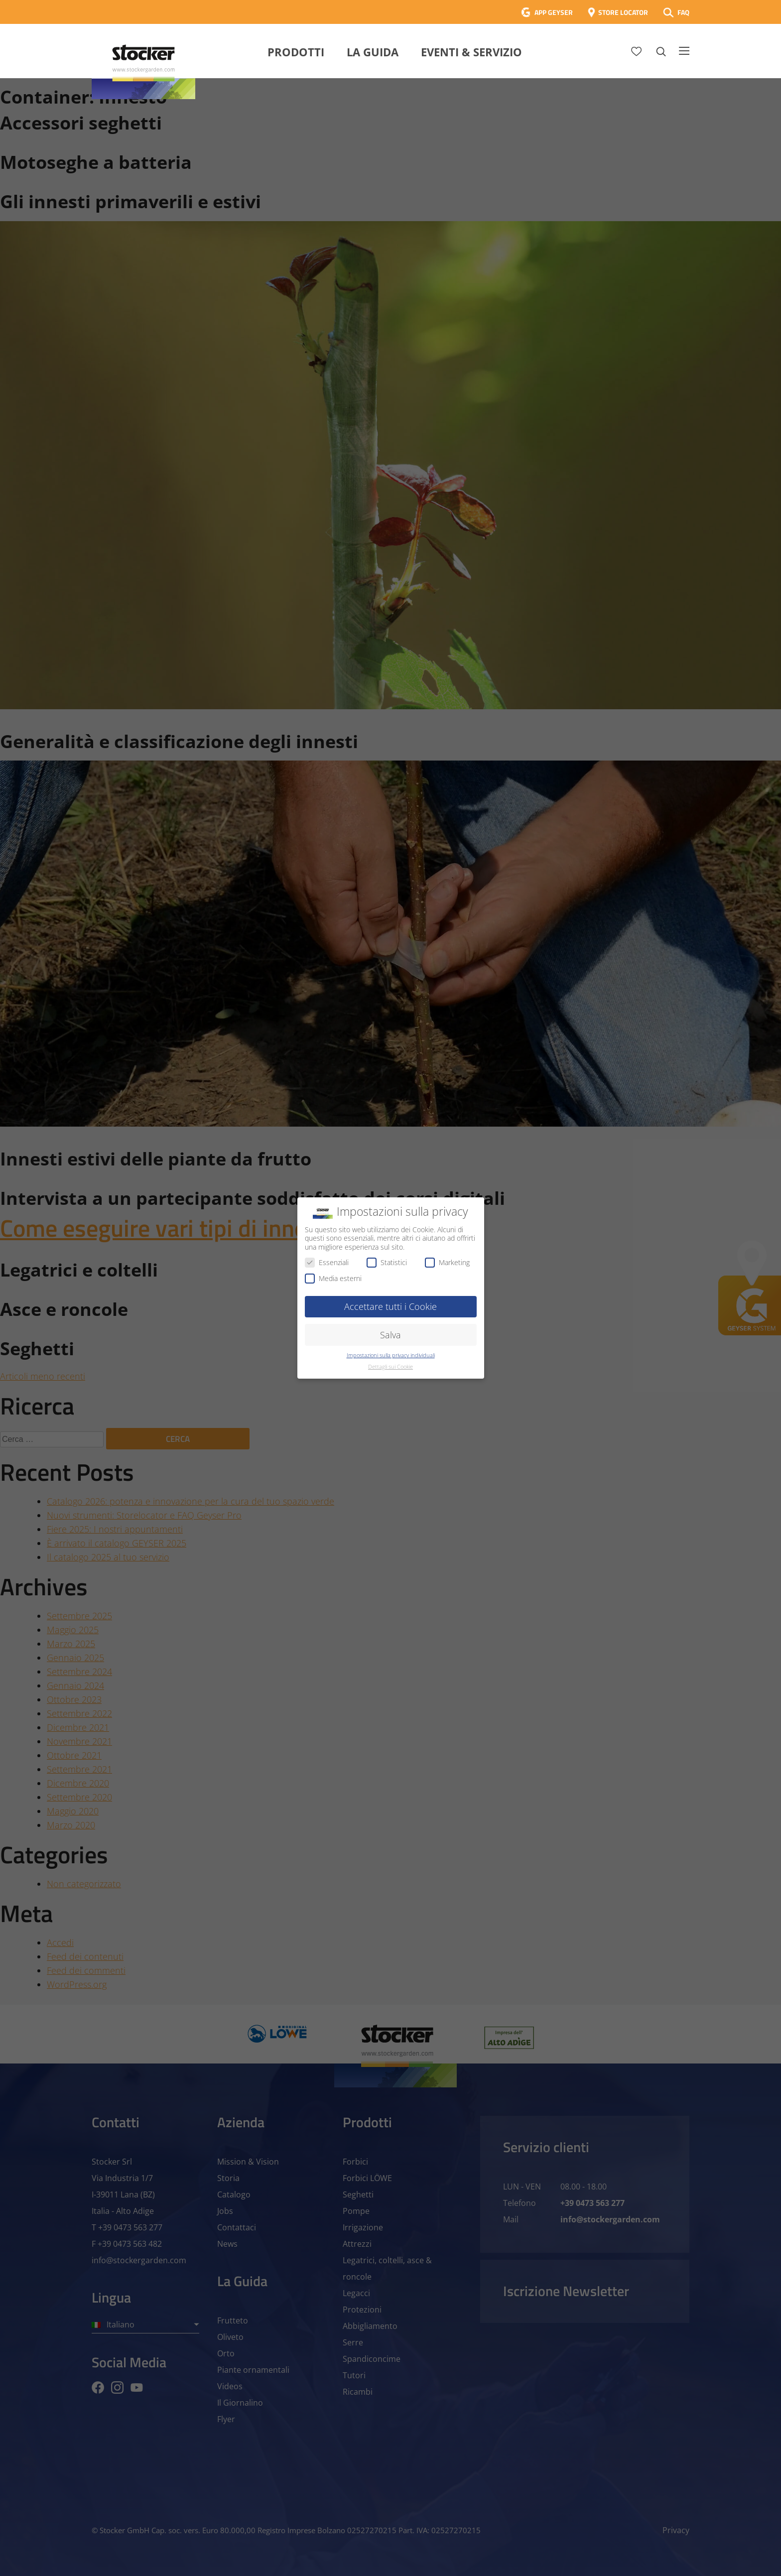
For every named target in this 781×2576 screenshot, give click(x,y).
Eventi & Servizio (471, 51)
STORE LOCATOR (623, 12)
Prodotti (295, 51)
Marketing (447, 1262)
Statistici (387, 1262)
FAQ (683, 12)
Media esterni (333, 1278)
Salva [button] (390, 1335)
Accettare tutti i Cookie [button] (390, 1306)
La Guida (372, 51)
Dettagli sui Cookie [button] (390, 1366)
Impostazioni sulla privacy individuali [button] (391, 1355)
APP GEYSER (553, 12)
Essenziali (327, 1262)
